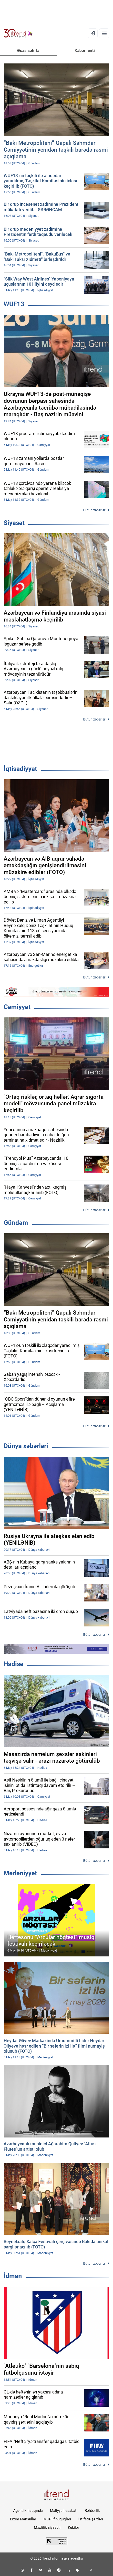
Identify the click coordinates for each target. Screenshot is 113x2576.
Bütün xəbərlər (94, 510)
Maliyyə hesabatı (63, 2510)
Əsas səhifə (28, 50)
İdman (13, 2276)
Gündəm (16, 1222)
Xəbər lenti (84, 50)
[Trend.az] (18, 33)
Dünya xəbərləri (26, 1446)
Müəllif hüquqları (57, 2519)
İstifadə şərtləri (90, 2519)
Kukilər (73, 2527)
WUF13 (14, 304)
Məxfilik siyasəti (47, 2527)
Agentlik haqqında (28, 2510)
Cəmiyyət (17, 1007)
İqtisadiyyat (20, 768)
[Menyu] (104, 33)
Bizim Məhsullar (23, 2519)
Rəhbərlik (92, 2510)
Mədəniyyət (20, 1873)
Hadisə (13, 1664)
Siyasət (14, 522)
